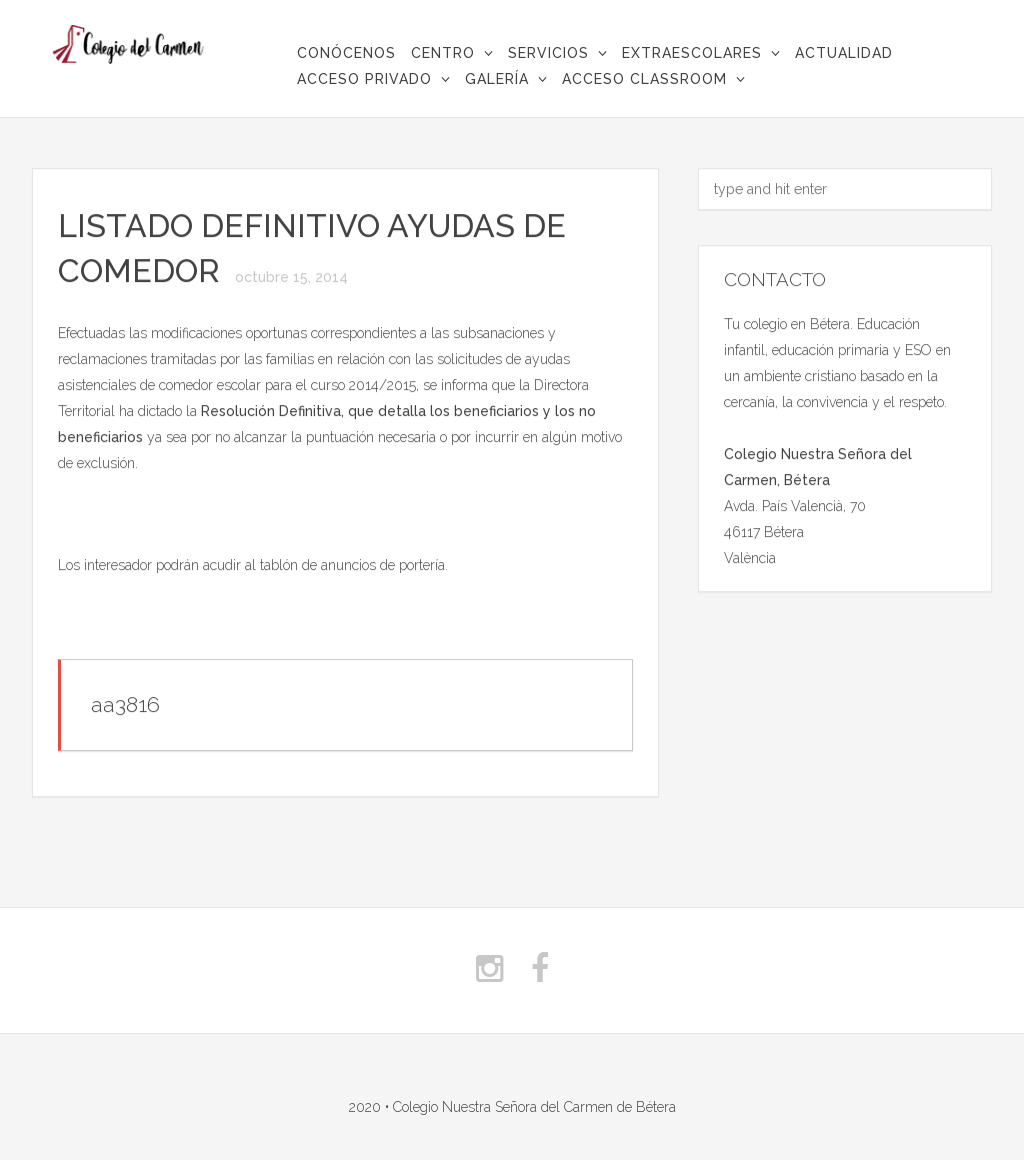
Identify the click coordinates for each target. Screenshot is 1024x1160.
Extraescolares (692, 53)
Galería (497, 79)
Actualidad (844, 53)
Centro (443, 53)
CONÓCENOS (346, 53)
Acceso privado (364, 79)
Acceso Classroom (644, 79)
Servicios (548, 53)
